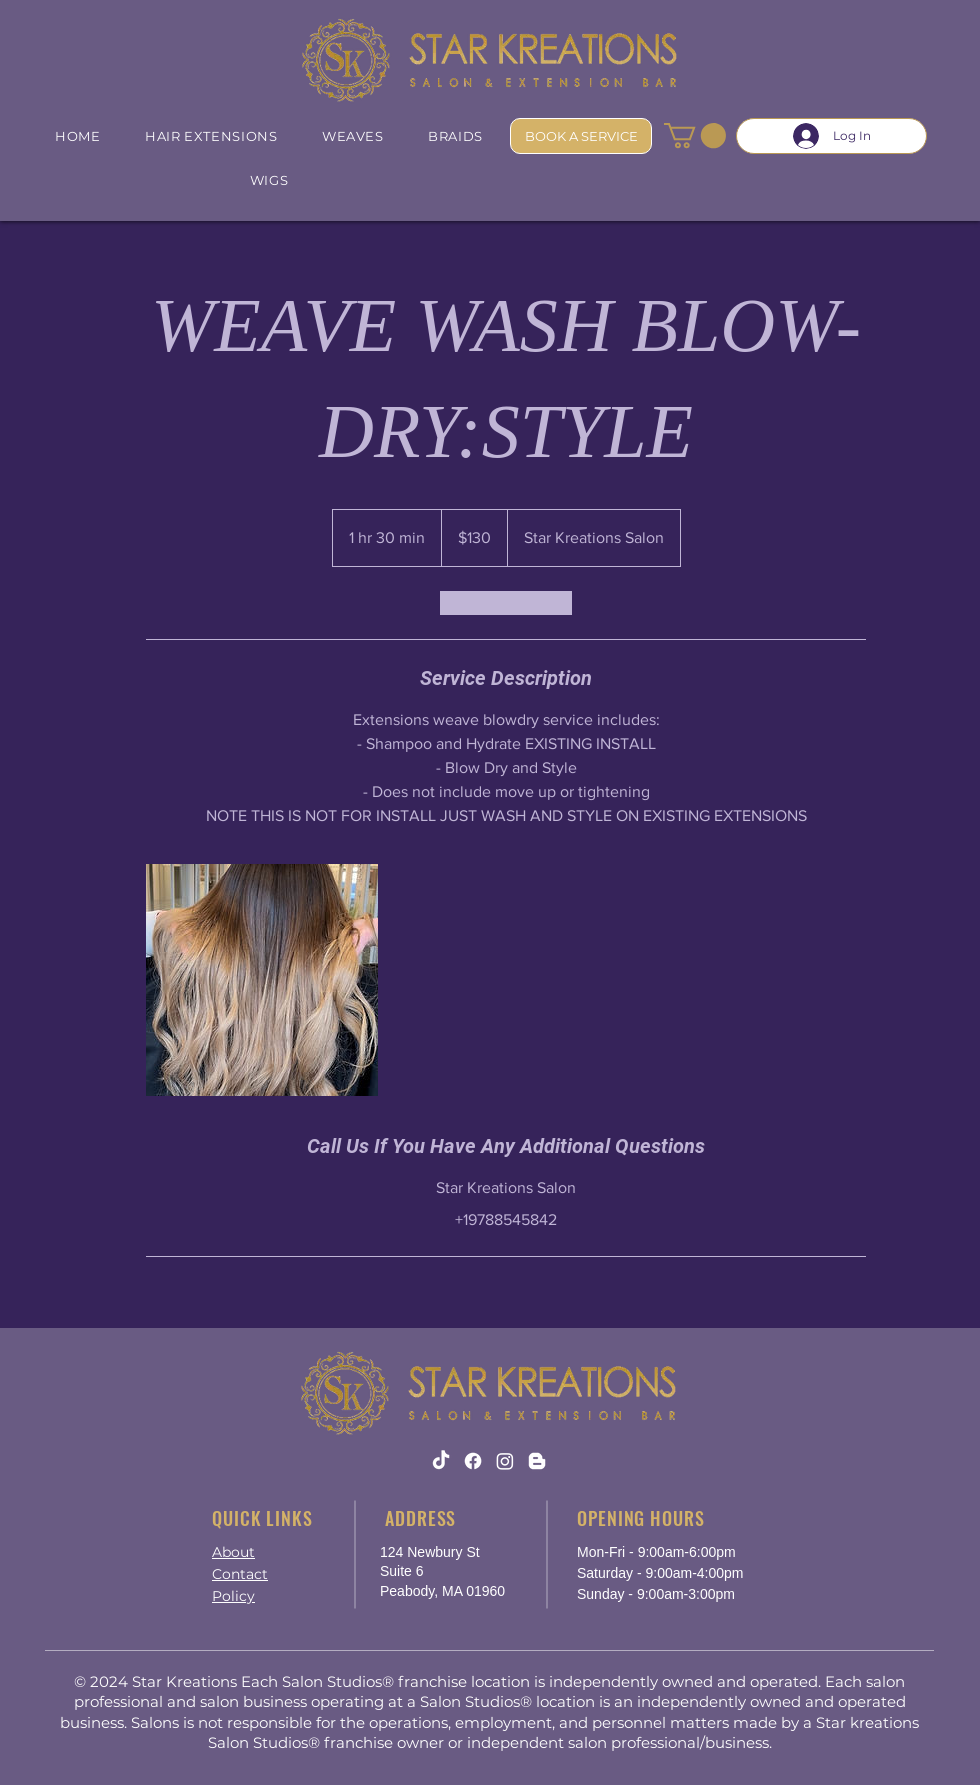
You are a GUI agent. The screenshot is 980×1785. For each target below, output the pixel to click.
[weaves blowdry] (262, 980)
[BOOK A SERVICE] (581, 136)
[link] (506, 603)
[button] (695, 135)
